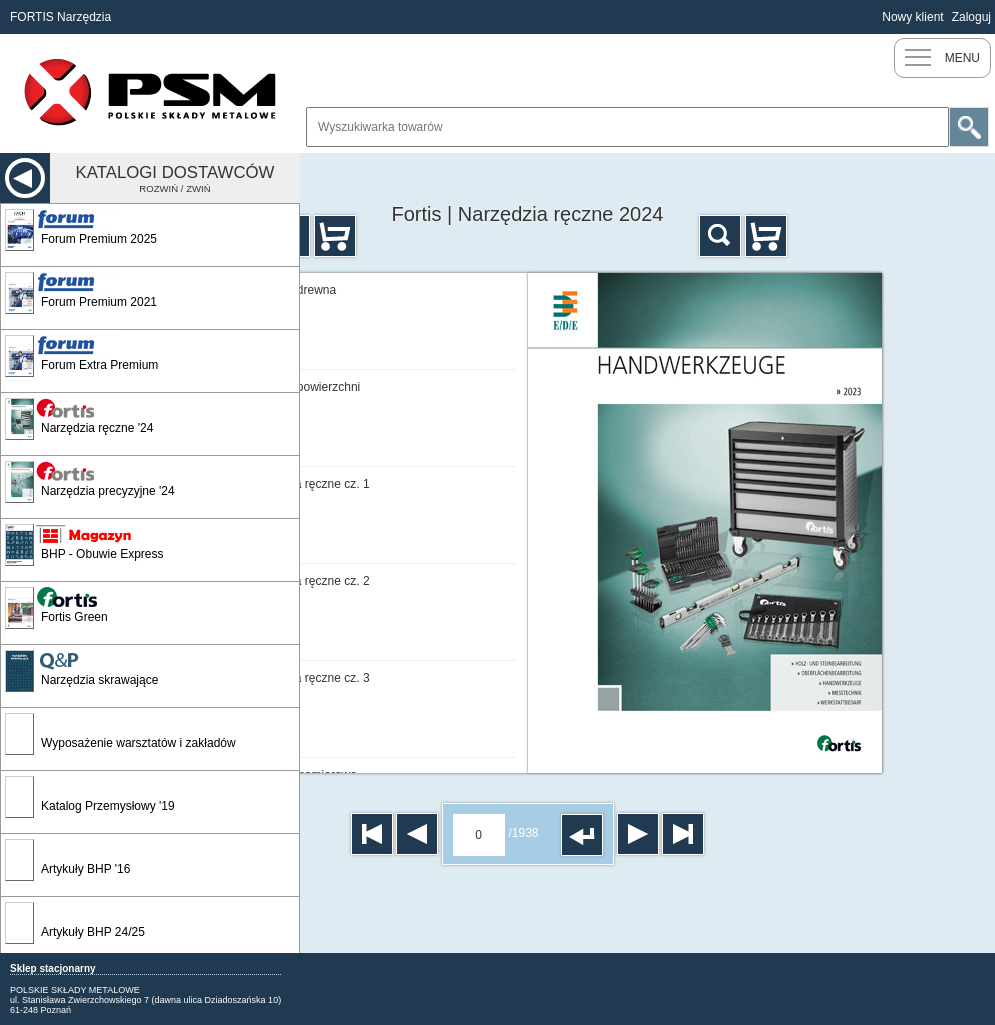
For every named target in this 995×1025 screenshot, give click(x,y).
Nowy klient (912, 17)
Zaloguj (971, 17)
